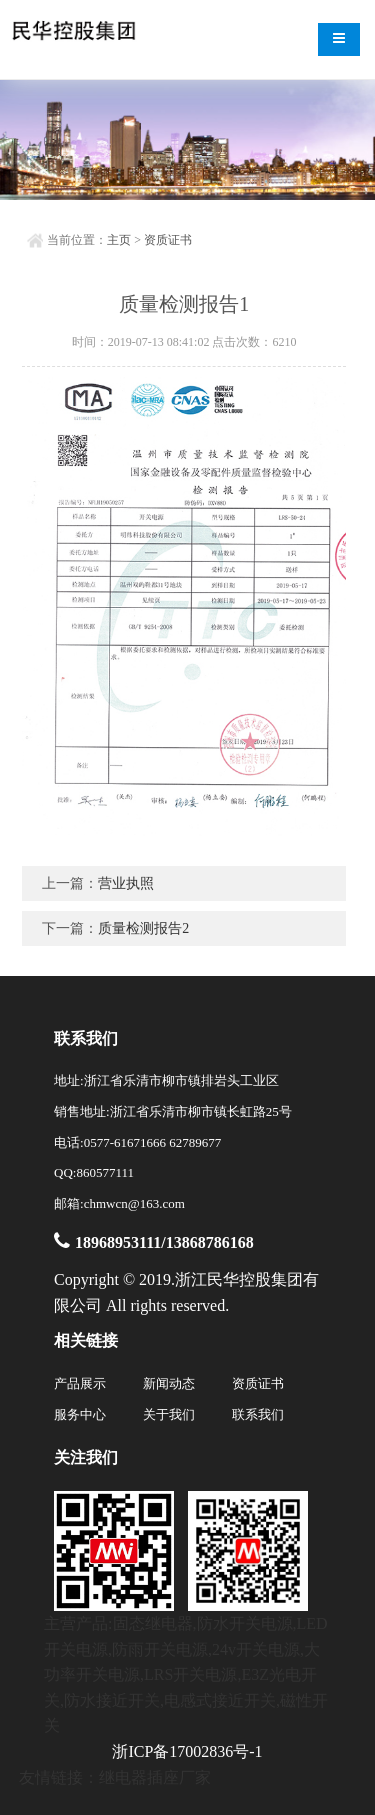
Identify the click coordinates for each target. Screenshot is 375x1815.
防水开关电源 (245, 1623)
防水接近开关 (112, 1700)
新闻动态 (169, 1383)
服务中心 (80, 1414)
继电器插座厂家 (155, 1777)
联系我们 (258, 1414)
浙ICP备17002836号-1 (187, 1751)
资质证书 (168, 240)
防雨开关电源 (160, 1649)
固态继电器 (153, 1623)
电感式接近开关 (220, 1700)
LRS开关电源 (190, 1674)
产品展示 (80, 1383)
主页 (119, 240)
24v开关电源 (256, 1649)
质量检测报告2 (143, 928)
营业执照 (126, 883)
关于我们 (169, 1414)
